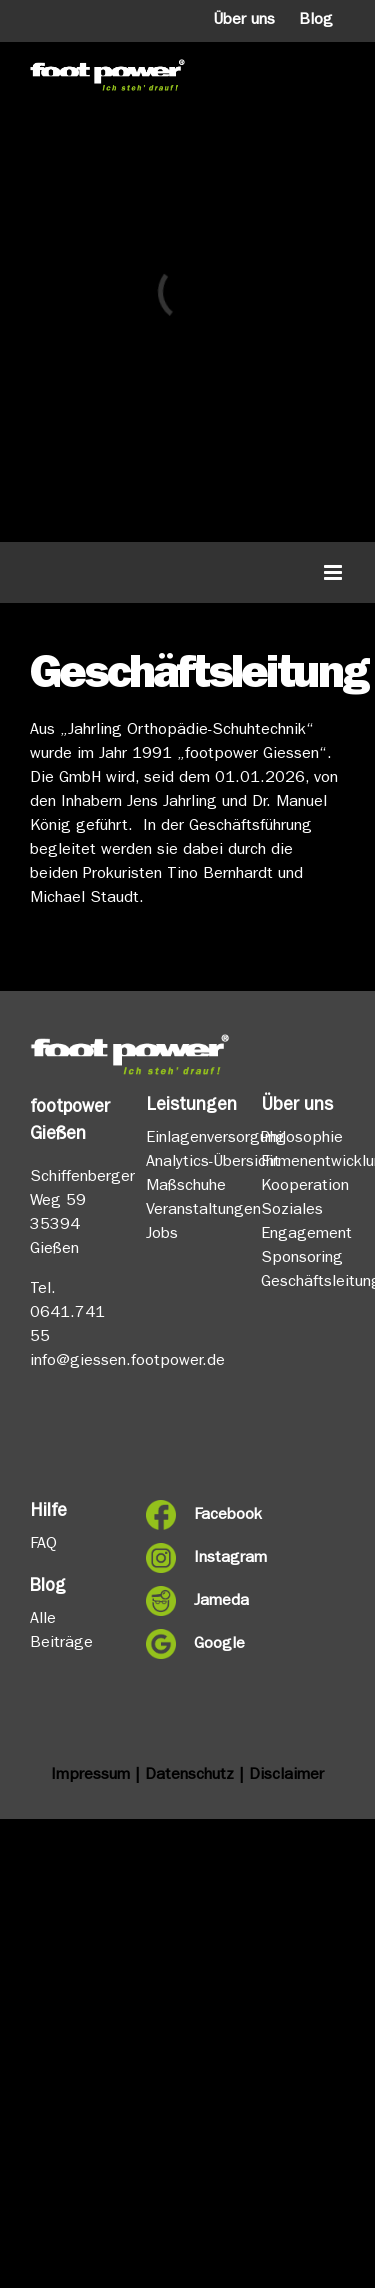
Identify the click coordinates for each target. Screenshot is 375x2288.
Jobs (162, 1235)
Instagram (212, 1559)
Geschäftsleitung (303, 1283)
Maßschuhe (186, 1187)
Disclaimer (286, 1776)
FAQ (43, 1545)
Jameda (212, 1602)
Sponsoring (302, 1259)
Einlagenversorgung (188, 1139)
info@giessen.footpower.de (127, 1362)
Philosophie (302, 1139)
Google (212, 1645)
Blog (316, 21)
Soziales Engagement (303, 1223)
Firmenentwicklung (303, 1163)
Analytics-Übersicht (188, 1163)
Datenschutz (189, 1776)
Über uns (244, 21)
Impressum (90, 1776)
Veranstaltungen (188, 1211)
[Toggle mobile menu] (334, 572)
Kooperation (303, 1187)
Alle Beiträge (61, 1632)
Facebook (212, 1516)
